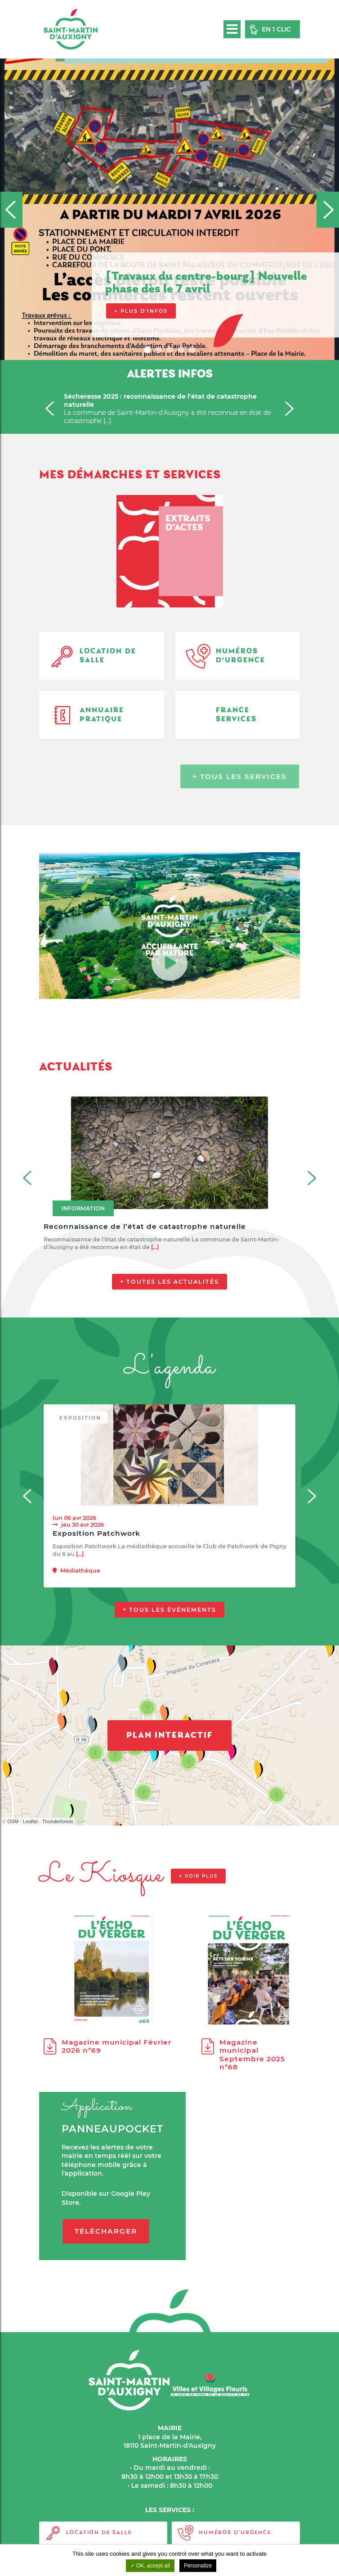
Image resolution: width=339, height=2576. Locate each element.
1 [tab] (148, 350)
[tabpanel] (169, 180)
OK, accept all (150, 2566)
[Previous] (11, 210)
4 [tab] (182, 350)
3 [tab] (170, 350)
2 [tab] (159, 350)
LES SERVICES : (169, 2510)
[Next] (328, 210)
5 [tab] (193, 350)
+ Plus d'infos (141, 311)
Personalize (198, 2566)
